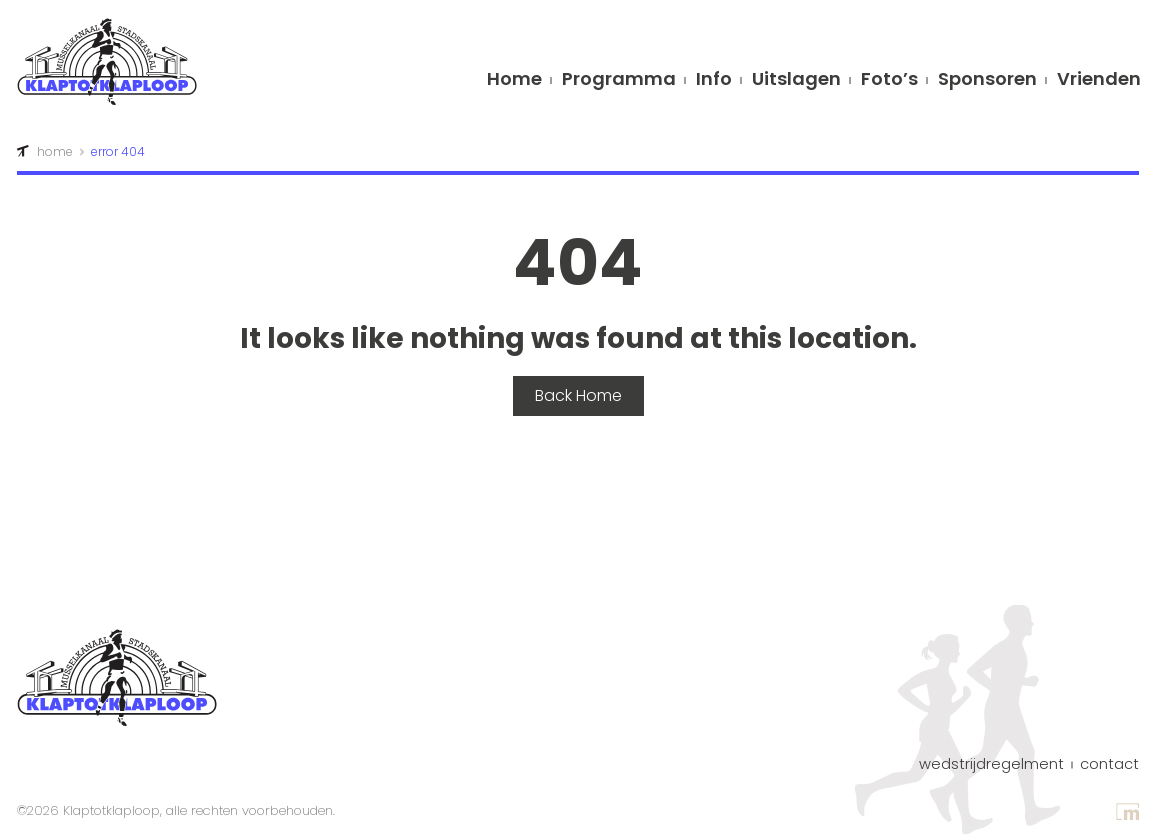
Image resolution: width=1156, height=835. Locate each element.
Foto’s (889, 80)
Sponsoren (987, 80)
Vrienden (1099, 80)
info (714, 80)
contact (1109, 765)
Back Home (578, 395)
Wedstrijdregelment (991, 765)
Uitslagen (796, 80)
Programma (619, 80)
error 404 (118, 151)
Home (514, 80)
